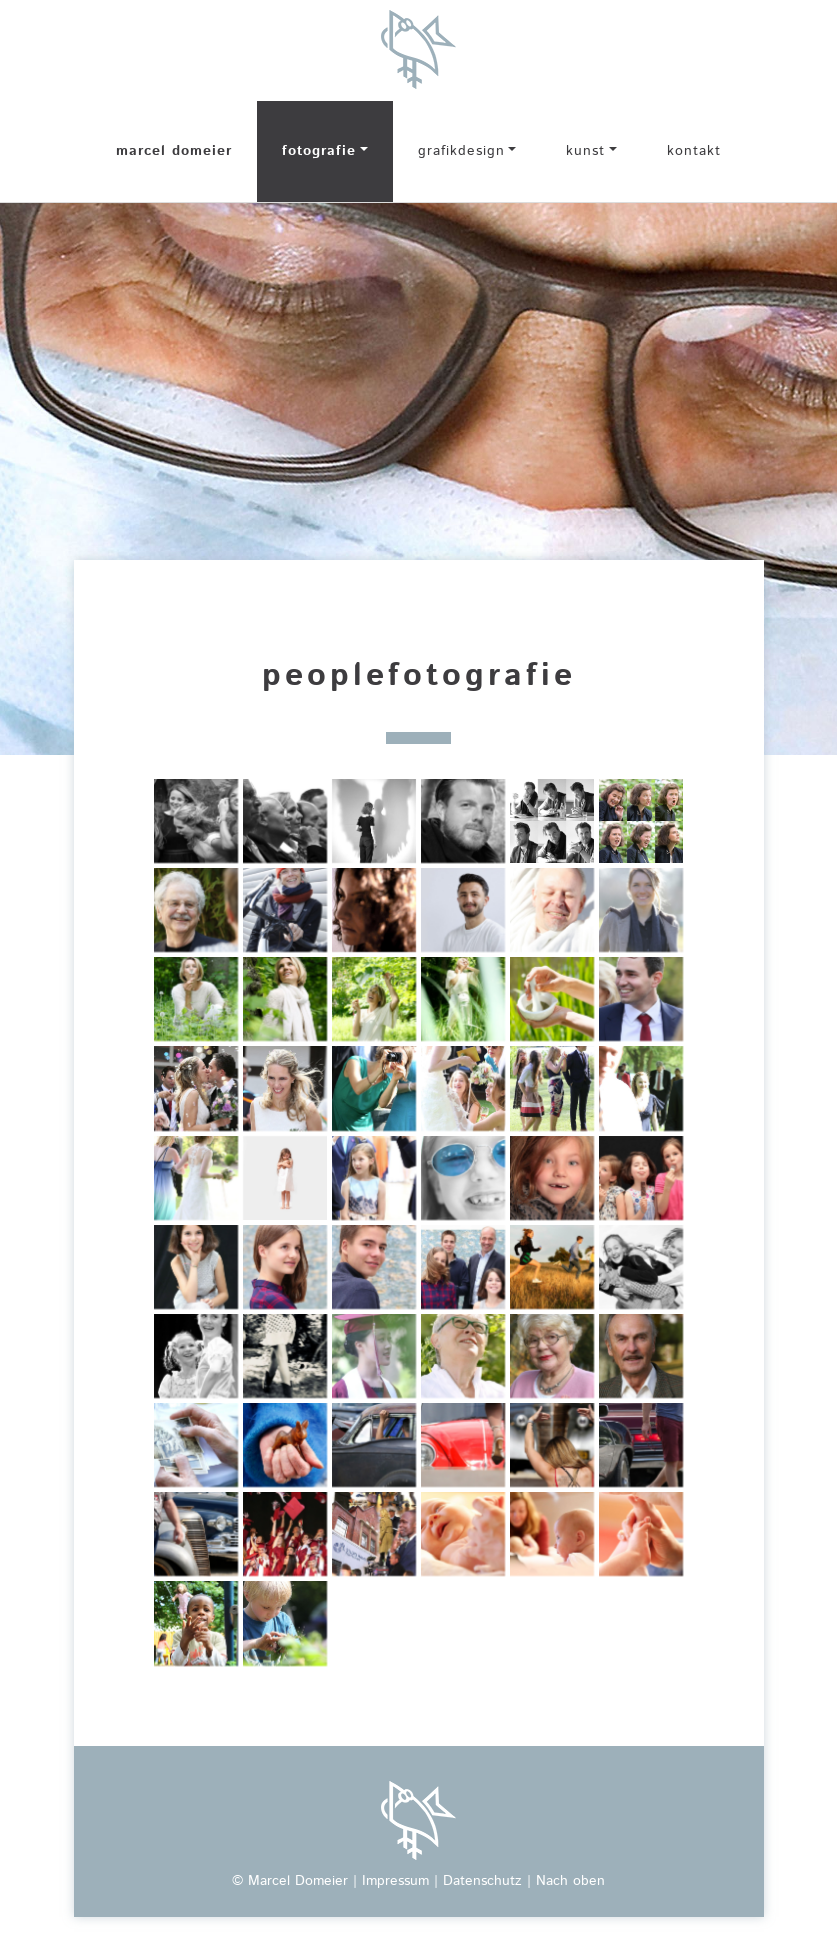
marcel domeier (174, 151)
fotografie (319, 151)
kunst (585, 151)
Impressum (395, 1881)
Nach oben (570, 1881)
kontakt (694, 151)
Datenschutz (482, 1881)
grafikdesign (461, 151)
